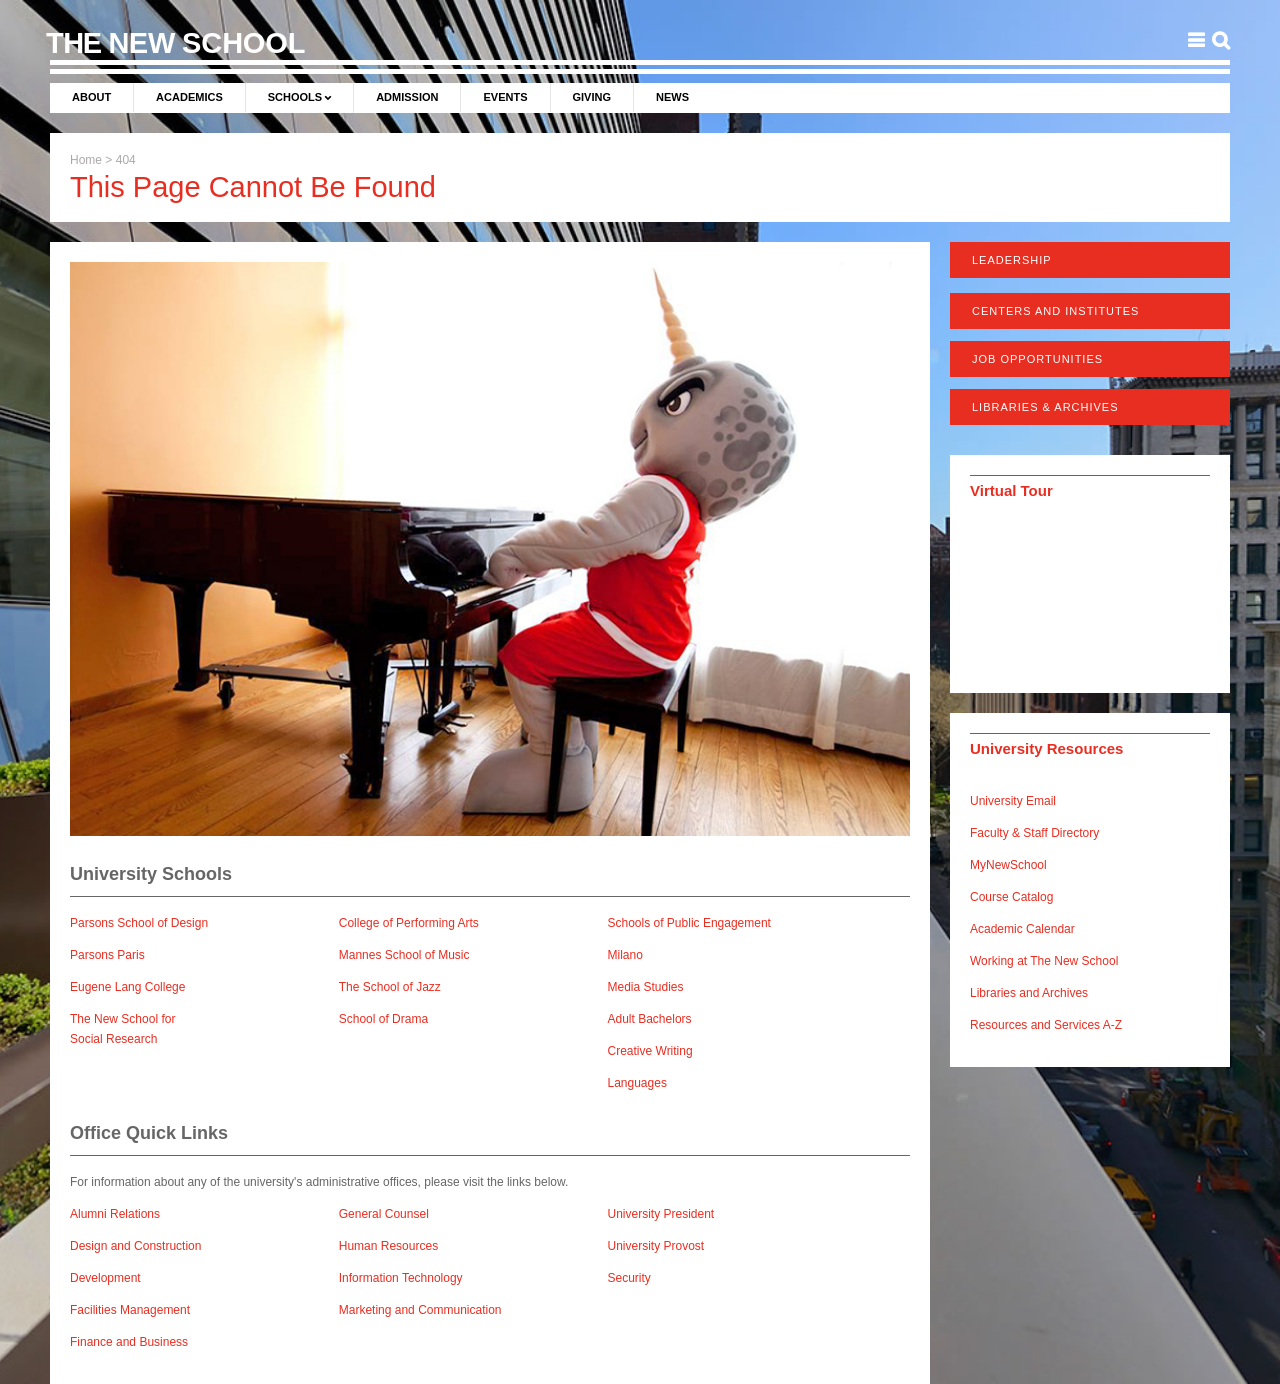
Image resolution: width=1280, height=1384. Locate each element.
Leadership (1012, 260)
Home (86, 160)
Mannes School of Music (404, 955)
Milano (625, 955)
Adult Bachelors (650, 1019)
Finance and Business (129, 1342)
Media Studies (646, 987)
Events (505, 97)
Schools (295, 97)
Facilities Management (130, 1310)
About (91, 97)
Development (105, 1278)
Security (629, 1278)
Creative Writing (650, 1051)
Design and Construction (135, 1246)
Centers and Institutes (1055, 311)
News (672, 97)
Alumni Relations (115, 1214)
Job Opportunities (1037, 359)
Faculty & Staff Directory (1034, 833)
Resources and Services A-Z (1046, 1025)
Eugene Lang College (127, 987)
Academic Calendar (1022, 929)
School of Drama (383, 1019)
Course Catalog (1011, 897)
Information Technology (401, 1278)
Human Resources (388, 1246)
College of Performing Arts (409, 923)
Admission (407, 97)
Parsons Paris (107, 955)
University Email (1013, 801)
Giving (592, 97)
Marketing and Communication (420, 1310)
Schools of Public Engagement (689, 923)
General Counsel (384, 1214)
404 (126, 160)
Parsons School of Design (139, 923)
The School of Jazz (390, 987)
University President (661, 1214)
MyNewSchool (1008, 865)
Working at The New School (1044, 961)
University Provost (656, 1246)
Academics (189, 97)
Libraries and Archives (1029, 993)
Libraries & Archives (1045, 407)
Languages (637, 1083)
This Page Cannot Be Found (253, 187)
